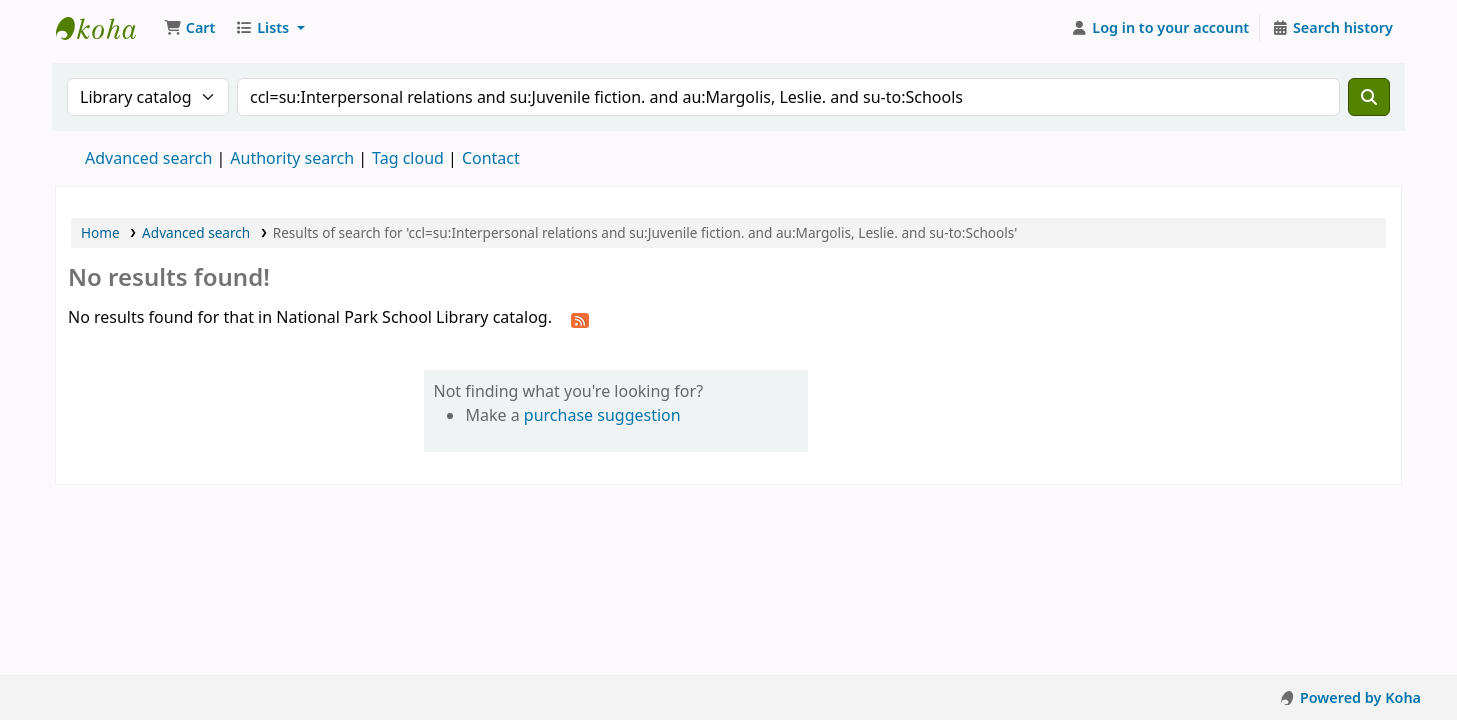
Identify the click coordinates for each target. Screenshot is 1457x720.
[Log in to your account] (1160, 28)
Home (100, 232)
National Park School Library (106, 28)
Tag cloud (408, 158)
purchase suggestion (602, 415)
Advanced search (148, 158)
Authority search (292, 158)
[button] (189, 28)
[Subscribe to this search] (580, 319)
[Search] (1369, 97)
